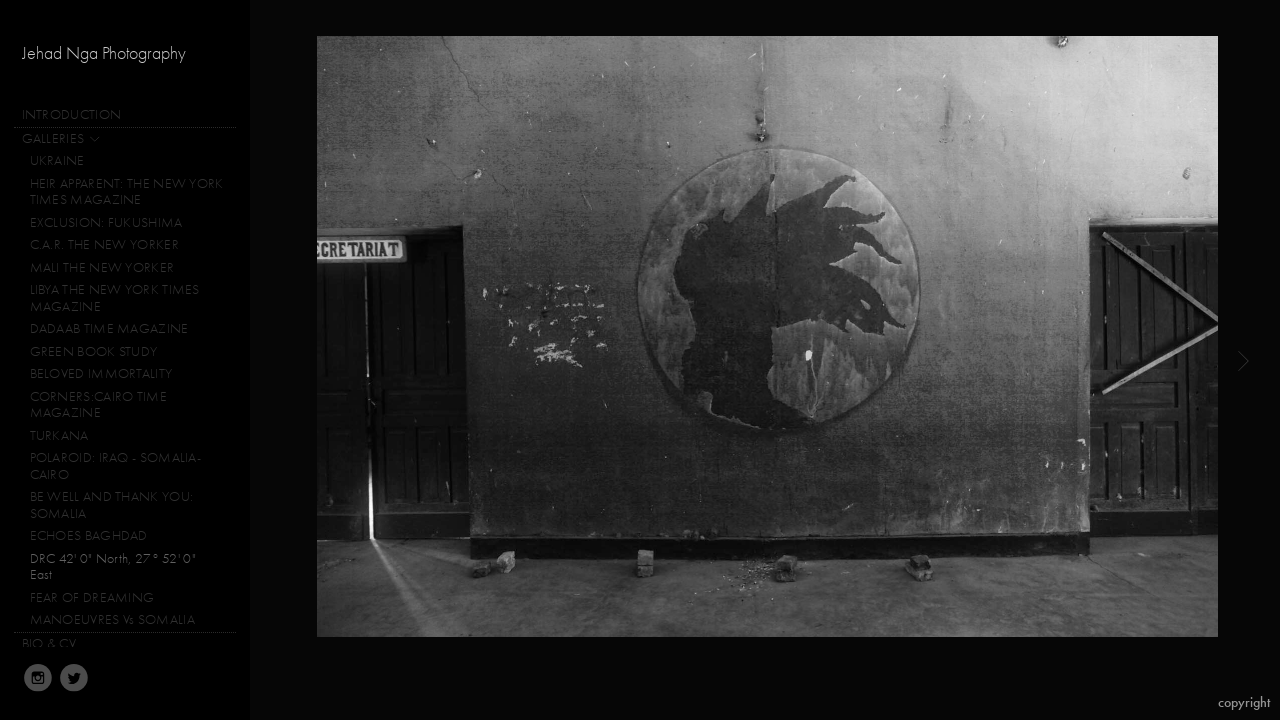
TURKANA (59, 435)
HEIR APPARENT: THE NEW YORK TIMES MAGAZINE (127, 192)
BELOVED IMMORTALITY (101, 373)
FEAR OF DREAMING (92, 597)
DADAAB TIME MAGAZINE (109, 328)
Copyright (1244, 702)
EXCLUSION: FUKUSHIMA (106, 222)
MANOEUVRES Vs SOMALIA (112, 619)
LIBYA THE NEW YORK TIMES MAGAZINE (115, 298)
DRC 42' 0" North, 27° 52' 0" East (113, 567)
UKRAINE (57, 160)
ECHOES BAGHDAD (89, 535)
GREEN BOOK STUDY (94, 351)
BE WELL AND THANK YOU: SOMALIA (112, 505)
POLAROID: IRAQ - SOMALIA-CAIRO (116, 466)
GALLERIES (62, 139)
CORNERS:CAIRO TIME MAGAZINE (98, 405)
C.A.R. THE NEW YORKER (104, 244)
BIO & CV (49, 643)
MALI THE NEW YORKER (102, 267)
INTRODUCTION (72, 114)
